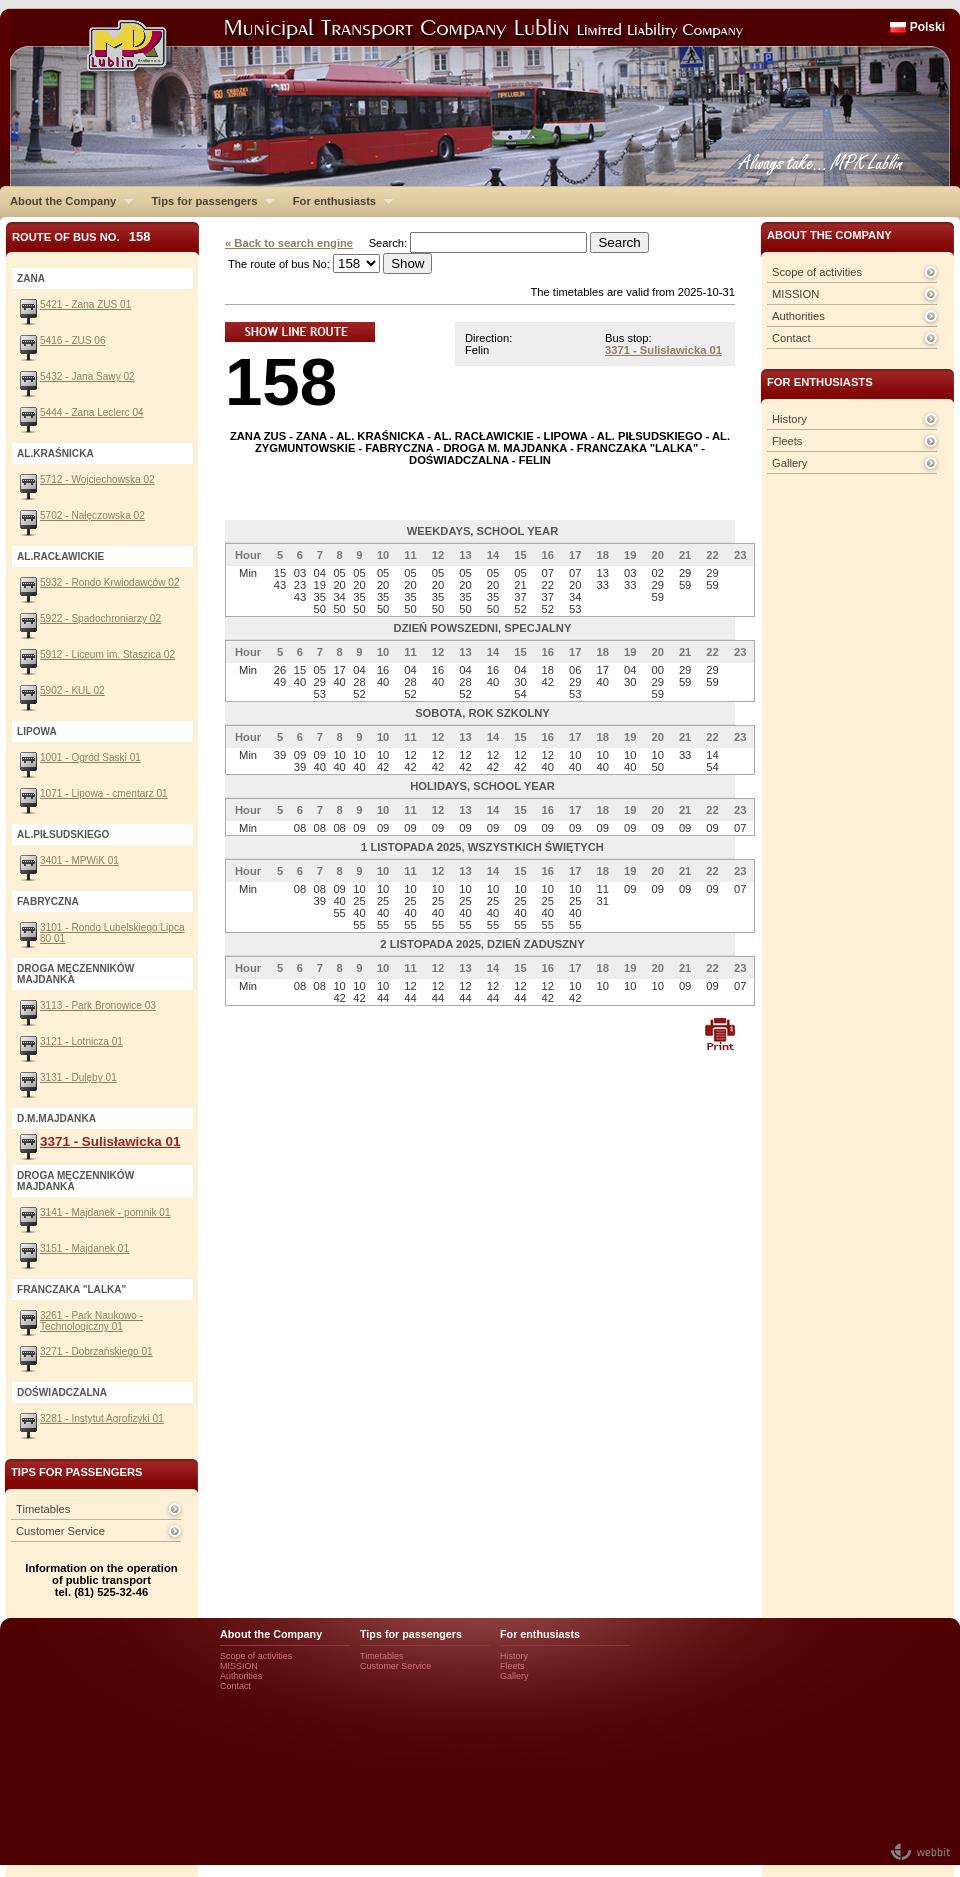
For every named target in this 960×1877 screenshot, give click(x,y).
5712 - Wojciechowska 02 (97, 479)
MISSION (795, 294)
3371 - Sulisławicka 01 (663, 350)
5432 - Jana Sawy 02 (87, 376)
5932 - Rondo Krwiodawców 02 (110, 582)
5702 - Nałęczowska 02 (92, 515)
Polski (927, 27)
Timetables (43, 1509)
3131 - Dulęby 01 (78, 1077)
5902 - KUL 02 (72, 690)
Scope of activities (817, 272)
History (789, 419)
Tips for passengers (207, 201)
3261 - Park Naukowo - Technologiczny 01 (91, 1321)
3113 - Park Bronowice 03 (98, 1005)
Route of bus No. (81, 236)
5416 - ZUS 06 (73, 340)
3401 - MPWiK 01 (79, 860)
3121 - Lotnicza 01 (81, 1041)
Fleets (787, 441)
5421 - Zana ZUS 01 (85, 304)
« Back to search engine (289, 243)
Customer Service (60, 1531)
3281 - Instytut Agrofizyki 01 (102, 1418)
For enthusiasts (338, 201)
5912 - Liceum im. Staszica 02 (107, 654)
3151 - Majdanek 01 (84, 1248)
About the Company (66, 201)
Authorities (798, 316)
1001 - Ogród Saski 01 (90, 757)
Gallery (789, 463)
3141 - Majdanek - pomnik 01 (105, 1212)
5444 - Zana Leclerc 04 (92, 412)
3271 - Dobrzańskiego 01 (96, 1351)
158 (281, 381)
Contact (791, 338)
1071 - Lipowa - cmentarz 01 (104, 793)
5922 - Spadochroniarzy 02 (100, 618)
